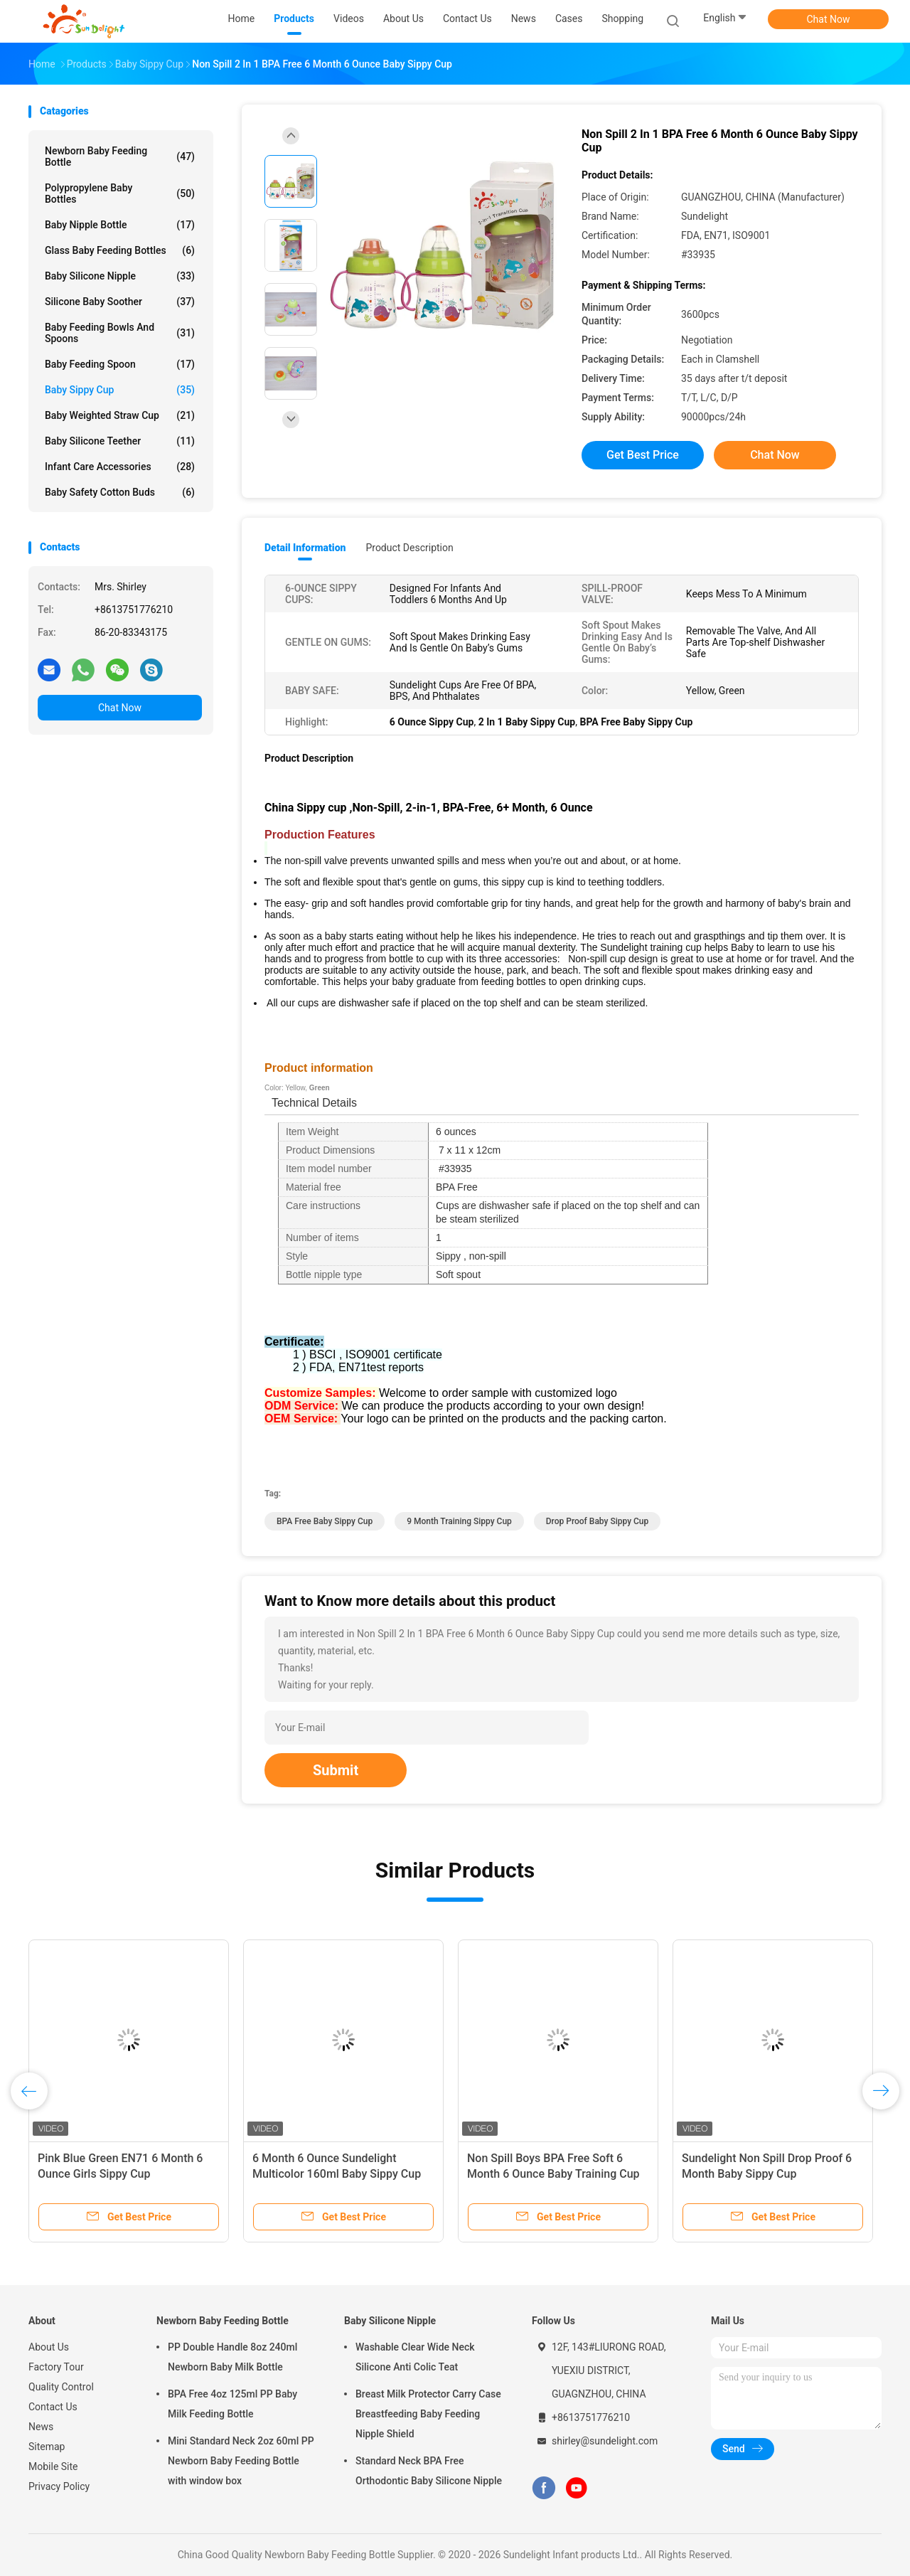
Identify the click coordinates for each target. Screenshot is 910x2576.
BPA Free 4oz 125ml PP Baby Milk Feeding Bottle (232, 2404)
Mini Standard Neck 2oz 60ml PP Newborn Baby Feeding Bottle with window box (241, 2460)
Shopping (622, 18)
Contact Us (52, 2406)
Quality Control (61, 2387)
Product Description (409, 547)
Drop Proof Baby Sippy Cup (597, 1521)
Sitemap (46, 2446)
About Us (48, 2347)
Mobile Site (53, 2466)
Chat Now (828, 19)
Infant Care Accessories (120, 466)
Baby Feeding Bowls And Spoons (120, 332)
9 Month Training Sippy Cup (459, 1521)
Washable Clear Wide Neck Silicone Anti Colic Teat (415, 2357)
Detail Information (305, 547)
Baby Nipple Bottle (120, 225)
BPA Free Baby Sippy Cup (325, 1521)
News (40, 2426)
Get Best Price (642, 455)
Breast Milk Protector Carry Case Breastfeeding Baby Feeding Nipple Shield (428, 2413)
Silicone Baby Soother (120, 301)
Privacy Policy (59, 2486)
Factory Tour (56, 2367)
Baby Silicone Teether (120, 441)
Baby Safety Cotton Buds (120, 492)
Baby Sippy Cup (120, 390)
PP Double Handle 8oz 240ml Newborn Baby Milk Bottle (232, 2357)
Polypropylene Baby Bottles (120, 193)
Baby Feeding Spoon (120, 364)
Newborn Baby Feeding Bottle (120, 156)
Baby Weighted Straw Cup (120, 415)
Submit (335, 1770)
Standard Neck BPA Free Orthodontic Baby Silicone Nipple (428, 2470)
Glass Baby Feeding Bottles (120, 250)
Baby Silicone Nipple (120, 276)
